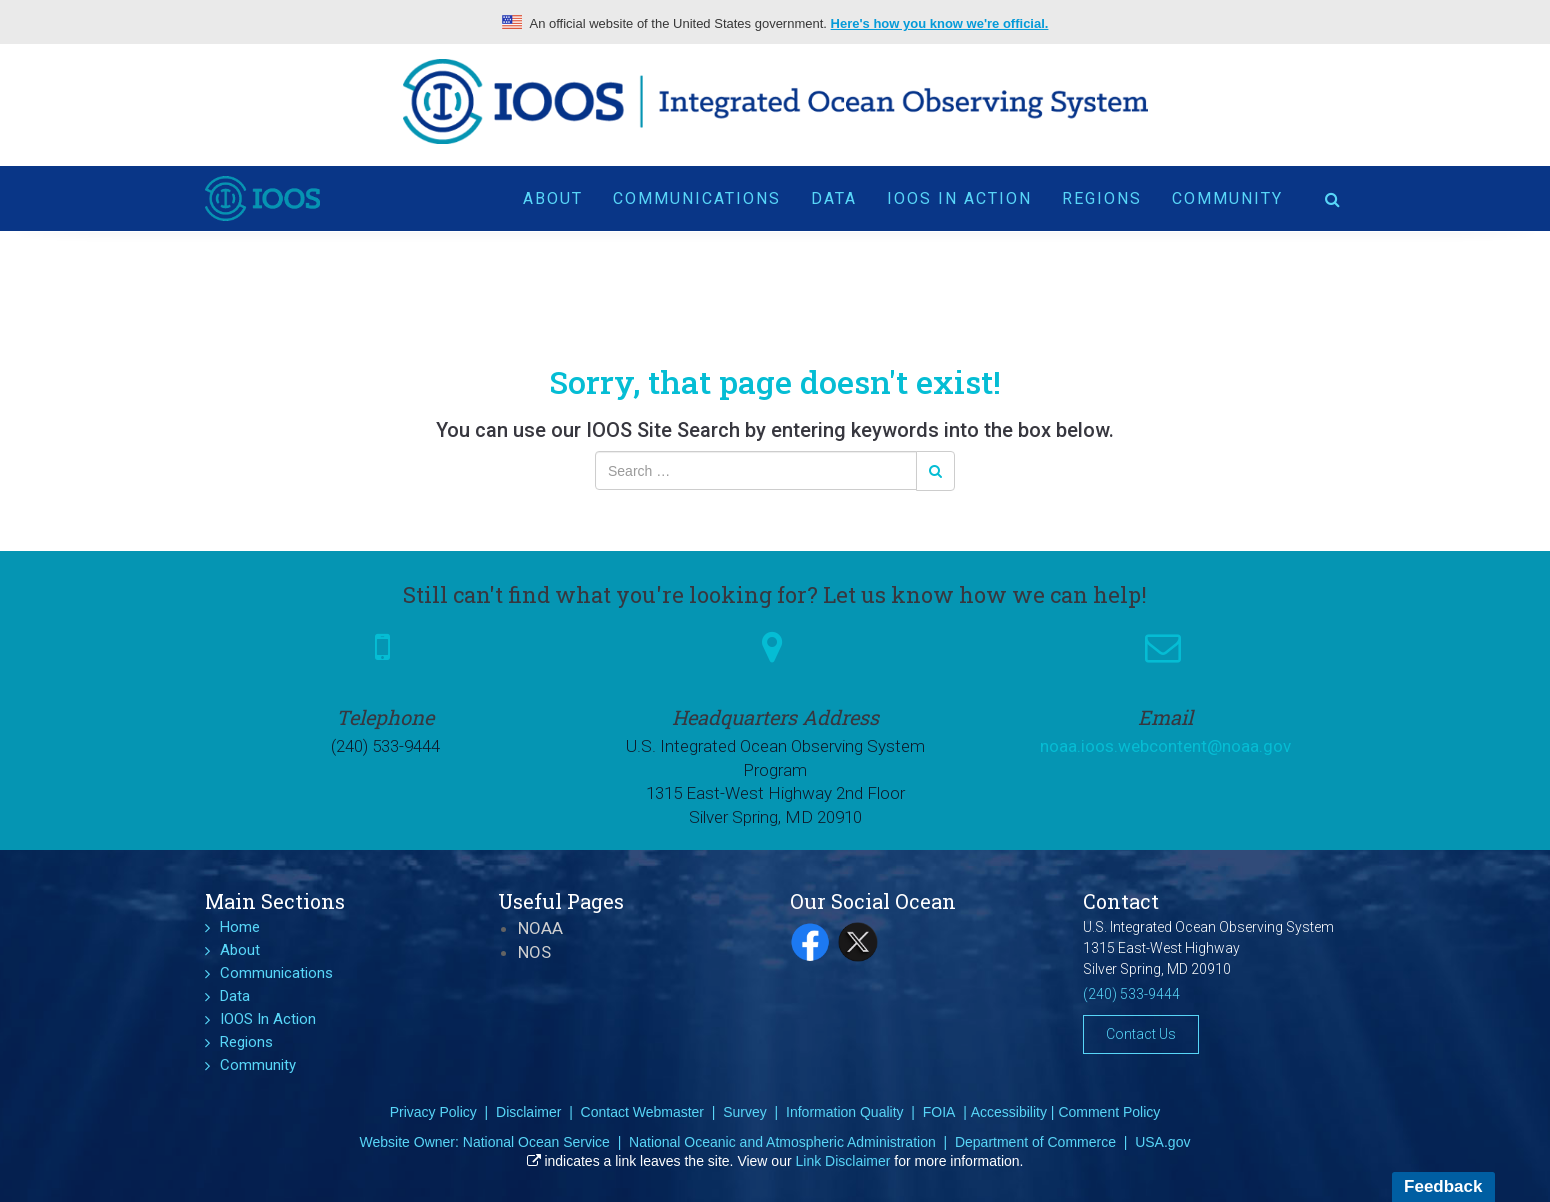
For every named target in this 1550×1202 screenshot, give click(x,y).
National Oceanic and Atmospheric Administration (782, 1142)
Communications (697, 191)
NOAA (540, 928)
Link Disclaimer (843, 1161)
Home (240, 927)
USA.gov (1162, 1142)
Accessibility (1009, 1112)
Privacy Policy (433, 1112)
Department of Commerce (1035, 1142)
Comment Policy (1109, 1112)
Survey (745, 1112)
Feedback (1443, 1186)
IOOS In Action (959, 191)
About (553, 191)
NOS (534, 952)
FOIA (939, 1112)
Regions (1102, 191)
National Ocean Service (536, 1142)
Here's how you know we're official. (940, 23)
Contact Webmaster (642, 1112)
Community (1227, 191)
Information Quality (845, 1112)
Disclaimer (528, 1112)
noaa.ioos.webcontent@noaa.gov (1165, 746)
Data (834, 191)
